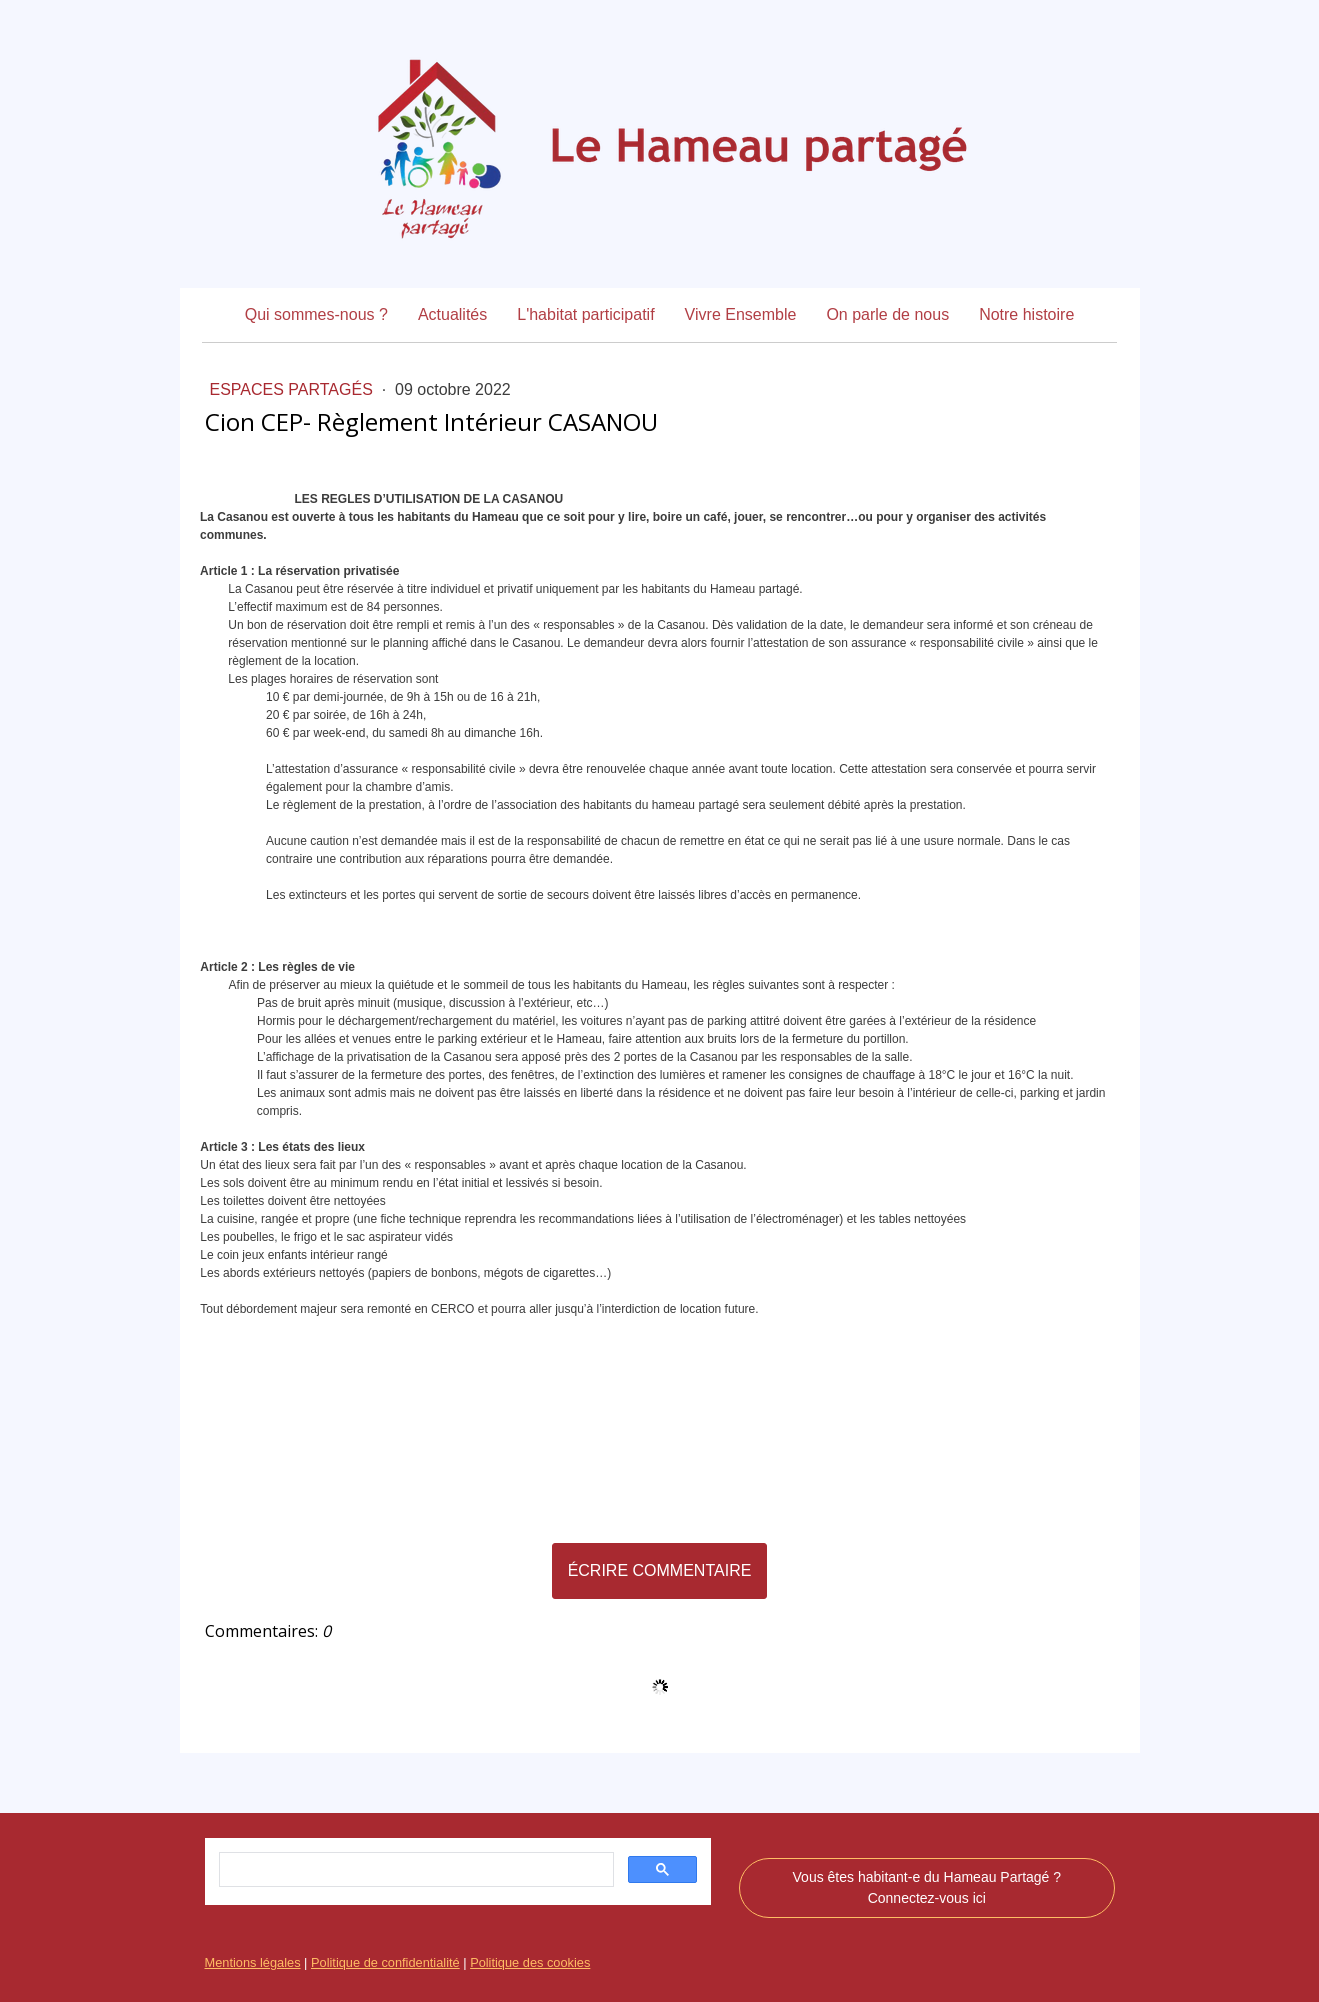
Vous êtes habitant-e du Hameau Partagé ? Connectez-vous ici (927, 1887)
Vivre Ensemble (741, 314)
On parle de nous (887, 314)
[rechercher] (414, 1870)
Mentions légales (253, 1962)
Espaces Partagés (294, 389)
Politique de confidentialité (385, 1962)
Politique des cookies (530, 1962)
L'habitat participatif (585, 314)
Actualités (452, 314)
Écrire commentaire (660, 1570)
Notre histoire (1026, 314)
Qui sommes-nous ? (316, 314)
